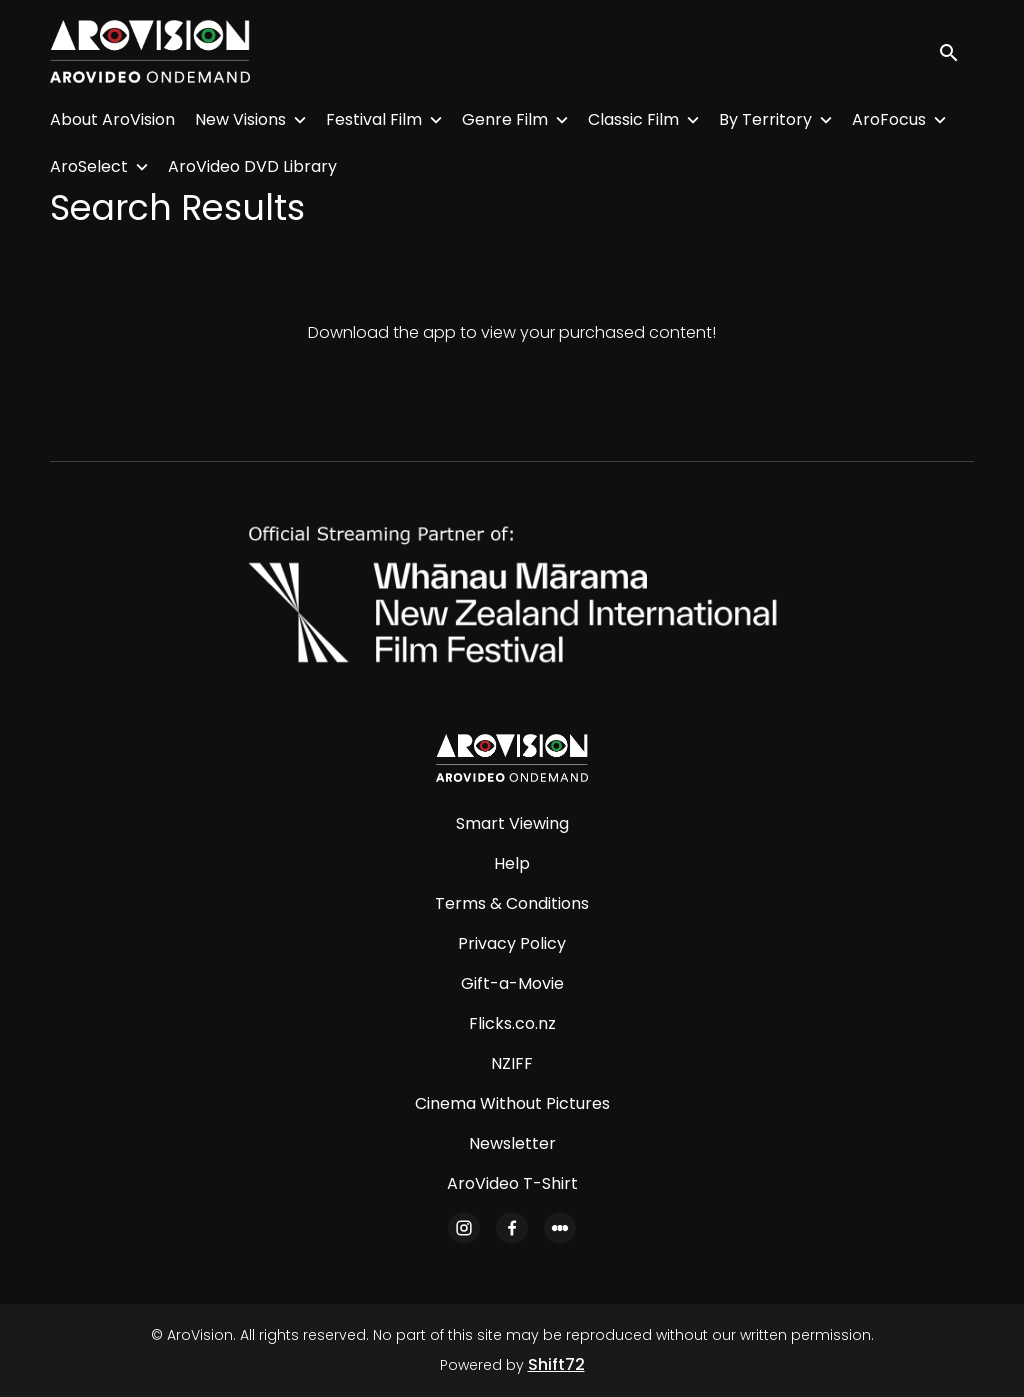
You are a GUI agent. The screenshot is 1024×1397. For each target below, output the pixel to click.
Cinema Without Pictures (512, 1103)
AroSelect (89, 166)
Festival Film (374, 119)
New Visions (240, 119)
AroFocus (889, 119)
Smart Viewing (512, 823)
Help (512, 863)
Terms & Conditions (512, 903)
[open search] (956, 51)
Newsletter (512, 1143)
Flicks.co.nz (512, 1023)
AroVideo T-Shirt (512, 1183)
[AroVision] (512, 758)
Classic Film (633, 119)
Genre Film (505, 119)
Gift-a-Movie (512, 983)
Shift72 (556, 1364)
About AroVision (112, 119)
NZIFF (512, 1063)
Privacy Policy (512, 943)
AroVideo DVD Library (252, 166)
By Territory (765, 119)
